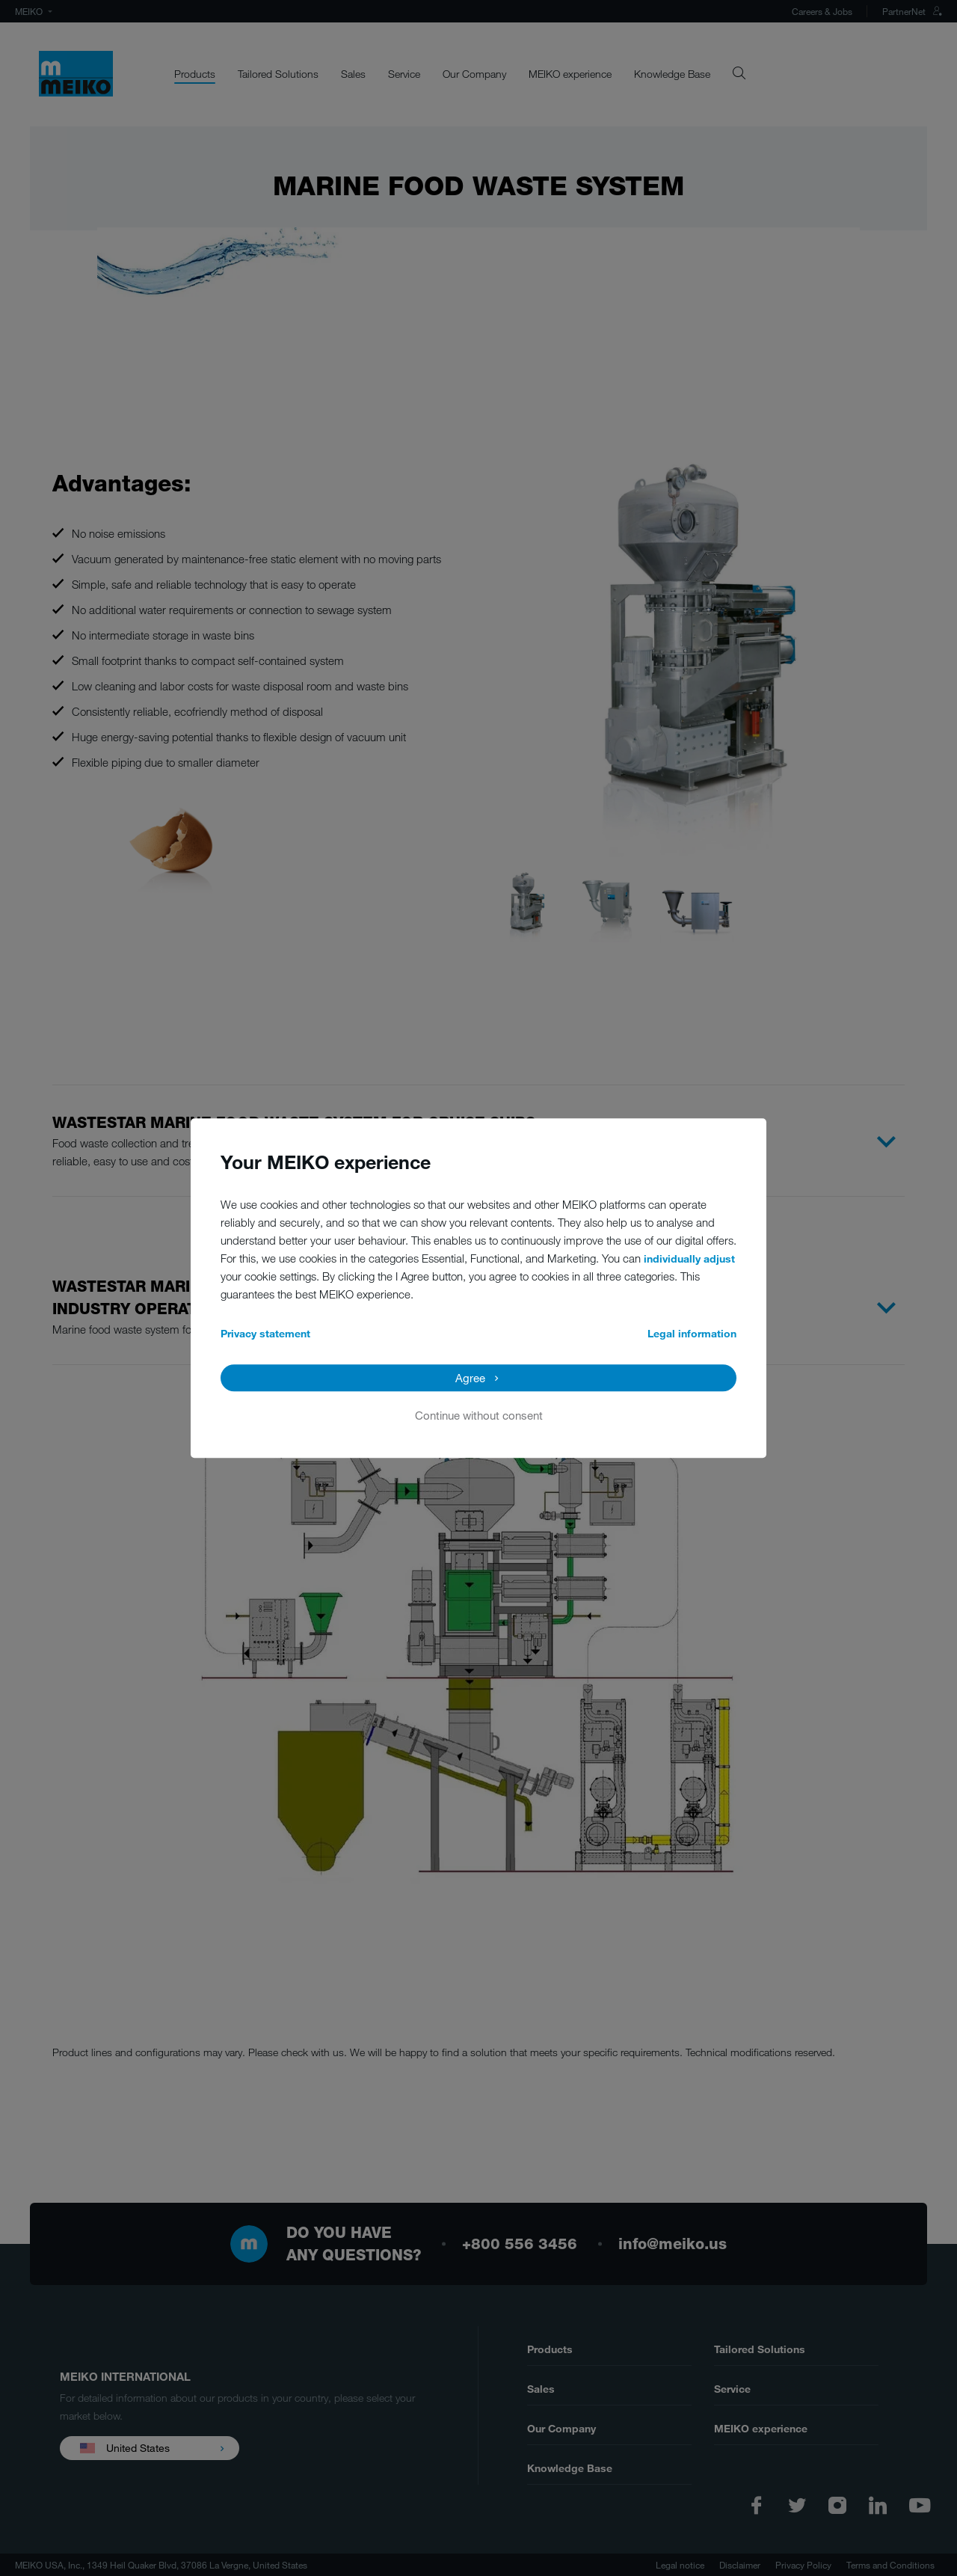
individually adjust (689, 1258)
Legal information (691, 1333)
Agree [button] (470, 1377)
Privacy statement (265, 1333)
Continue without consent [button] (479, 1415)
